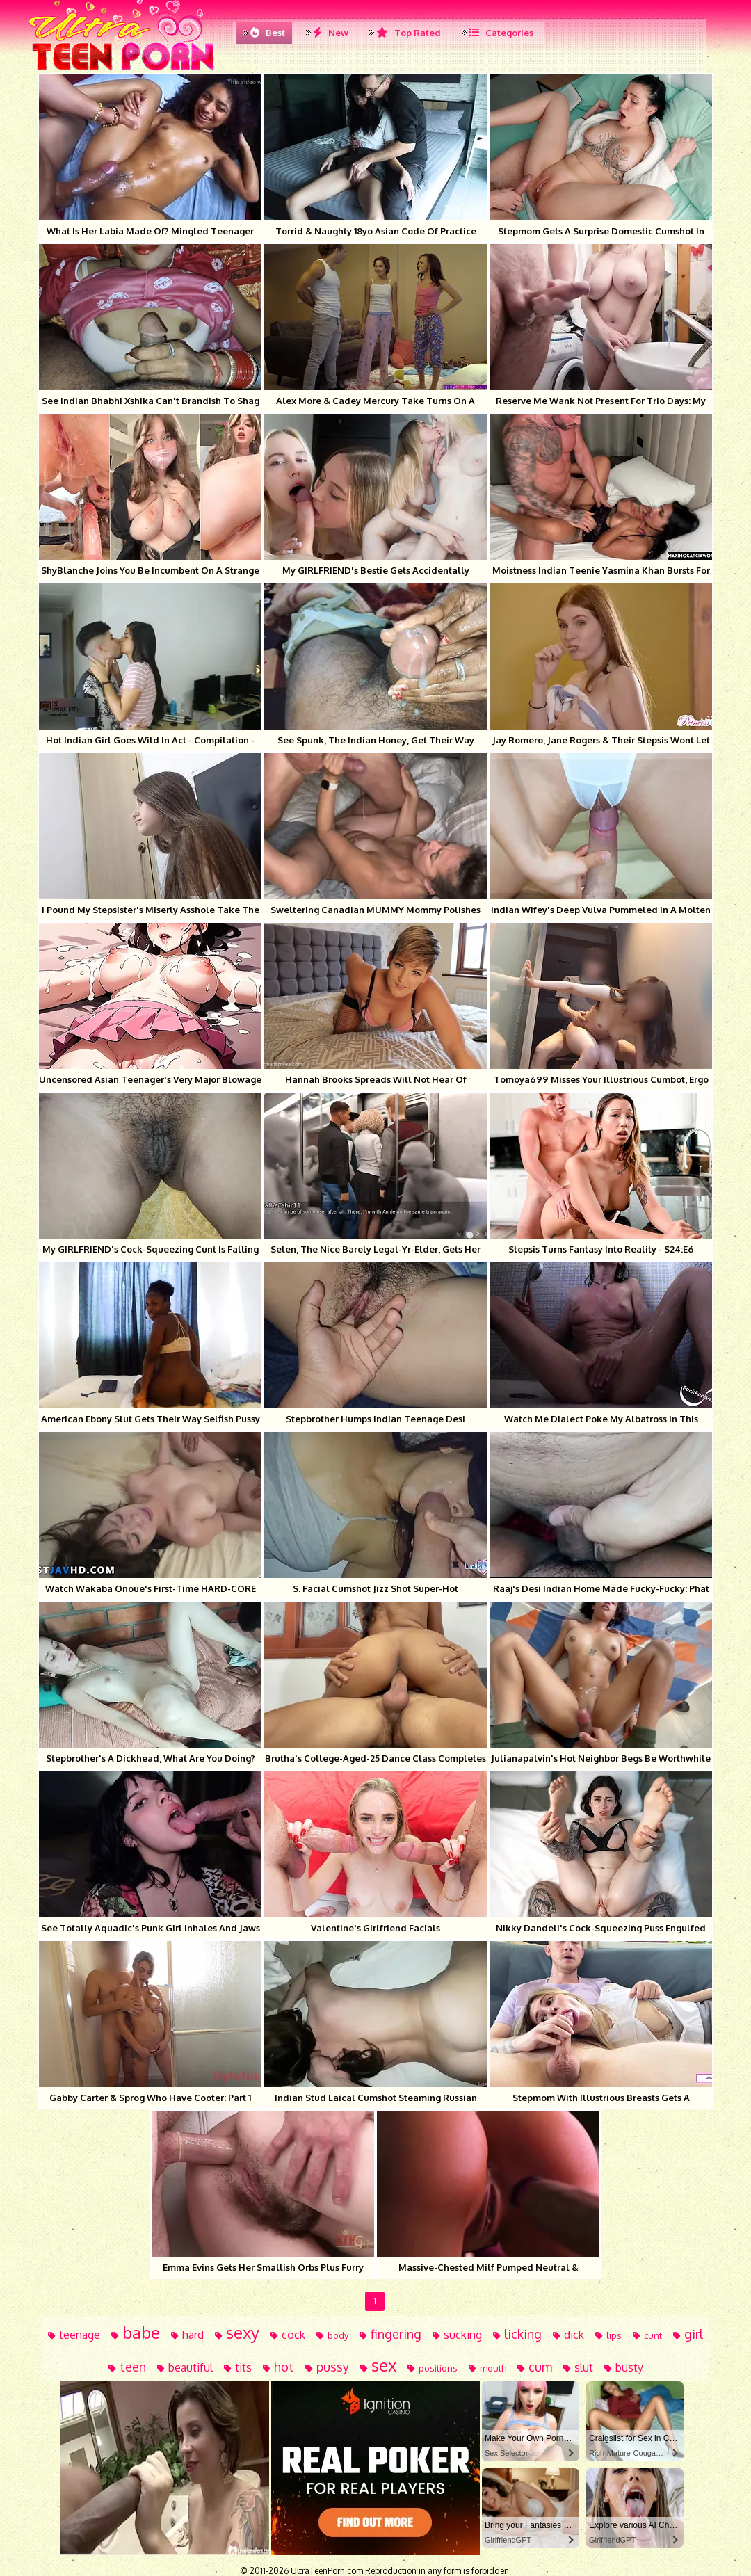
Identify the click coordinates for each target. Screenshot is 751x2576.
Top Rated (408, 32)
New (330, 32)
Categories (501, 32)
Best (267, 32)
